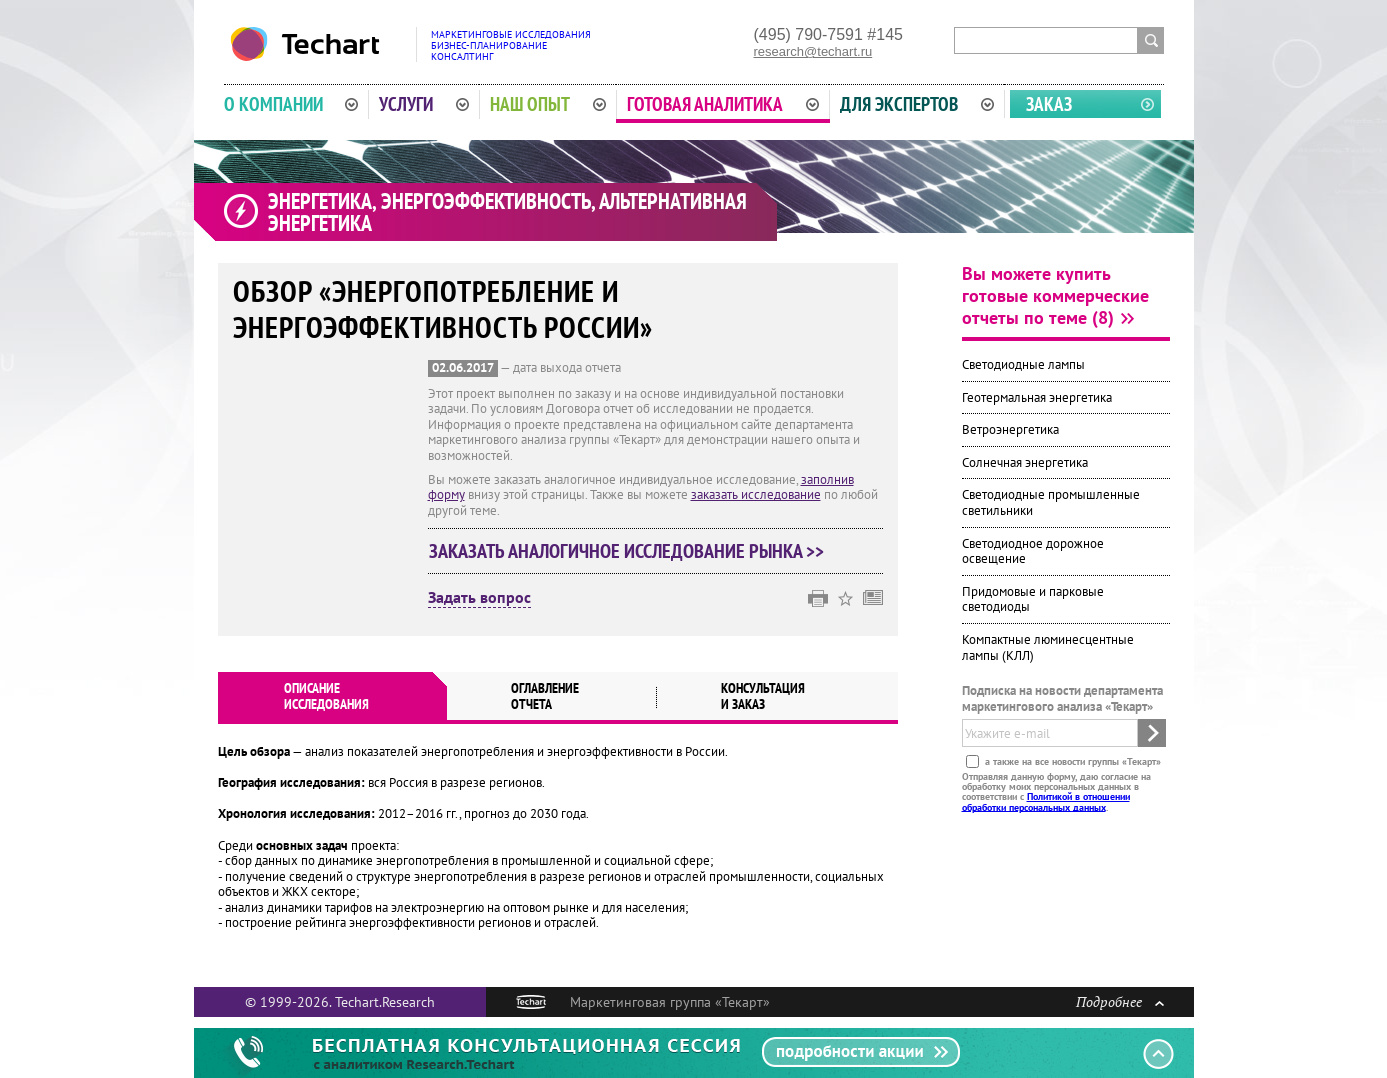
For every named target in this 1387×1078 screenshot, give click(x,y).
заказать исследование (756, 494)
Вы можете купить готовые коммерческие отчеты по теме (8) (1055, 295)
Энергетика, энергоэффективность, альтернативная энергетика (507, 212)
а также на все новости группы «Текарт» (1071, 760)
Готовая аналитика (723, 104)
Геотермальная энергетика (1037, 397)
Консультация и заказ (763, 696)
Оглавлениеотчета (545, 696)
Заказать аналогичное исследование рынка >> (626, 551)
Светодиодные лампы (1023, 364)
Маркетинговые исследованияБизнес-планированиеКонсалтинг (511, 45)
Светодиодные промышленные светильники (1051, 502)
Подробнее (1120, 1001)
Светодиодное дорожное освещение (1033, 551)
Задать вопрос (479, 598)
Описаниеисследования (326, 696)
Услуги (424, 104)
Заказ (1049, 104)
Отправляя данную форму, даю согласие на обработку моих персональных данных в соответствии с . (1056, 791)
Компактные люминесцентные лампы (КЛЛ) (1048, 647)
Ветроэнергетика (1010, 429)
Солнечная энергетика (1025, 462)
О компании (291, 104)
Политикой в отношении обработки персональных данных (1046, 801)
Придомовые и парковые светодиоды (1033, 599)
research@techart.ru (813, 51)
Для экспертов (917, 104)
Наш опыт (548, 104)
